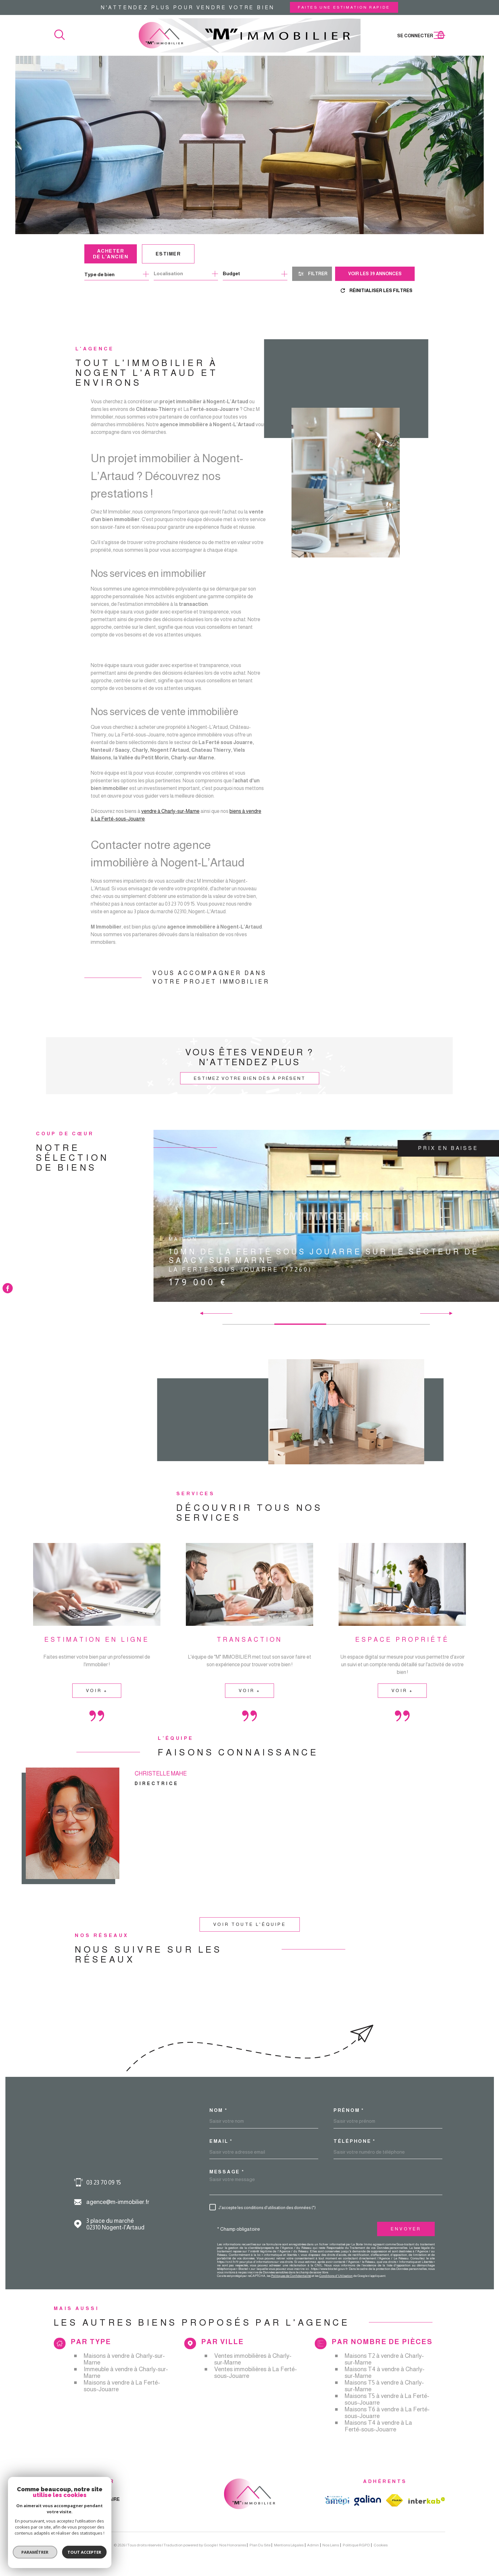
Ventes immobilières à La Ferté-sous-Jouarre (255, 2372)
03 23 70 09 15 (103, 2182)
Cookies (381, 2545)
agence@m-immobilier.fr (117, 2202)
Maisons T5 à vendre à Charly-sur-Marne (384, 2386)
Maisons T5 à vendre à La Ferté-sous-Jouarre (387, 2399)
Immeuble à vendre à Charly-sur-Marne (126, 2372)
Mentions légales (289, 2545)
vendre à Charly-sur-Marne (170, 820)
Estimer (168, 253)
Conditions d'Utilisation (336, 2276)
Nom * (218, 2110)
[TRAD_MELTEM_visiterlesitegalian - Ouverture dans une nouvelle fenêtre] (367, 2500)
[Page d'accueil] (250, 35)
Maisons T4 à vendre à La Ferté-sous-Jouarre (378, 2426)
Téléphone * (355, 2141)
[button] (448, 1313)
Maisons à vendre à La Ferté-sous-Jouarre (122, 2386)
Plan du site (260, 2545)
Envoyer (406, 2228)
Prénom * (349, 2110)
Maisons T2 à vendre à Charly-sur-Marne (384, 2359)
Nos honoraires (232, 2545)
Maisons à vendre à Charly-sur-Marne (124, 2359)
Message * (226, 2171)
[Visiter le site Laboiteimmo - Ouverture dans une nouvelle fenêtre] (76, 2545)
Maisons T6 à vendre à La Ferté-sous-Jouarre (387, 2412)
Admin (313, 2545)
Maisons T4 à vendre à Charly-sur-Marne (385, 2372)
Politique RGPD (356, 2545)
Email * (221, 2141)
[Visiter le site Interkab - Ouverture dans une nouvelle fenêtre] (426, 2500)
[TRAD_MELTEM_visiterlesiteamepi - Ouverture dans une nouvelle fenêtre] (337, 2500)
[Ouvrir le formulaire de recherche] (312, 274)
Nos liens (330, 2545)
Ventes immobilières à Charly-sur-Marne (253, 2359)
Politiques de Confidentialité (291, 2276)
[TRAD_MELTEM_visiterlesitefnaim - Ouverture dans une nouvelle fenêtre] (394, 2500)
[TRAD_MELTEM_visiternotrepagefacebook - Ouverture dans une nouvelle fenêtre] (8, 1288)
